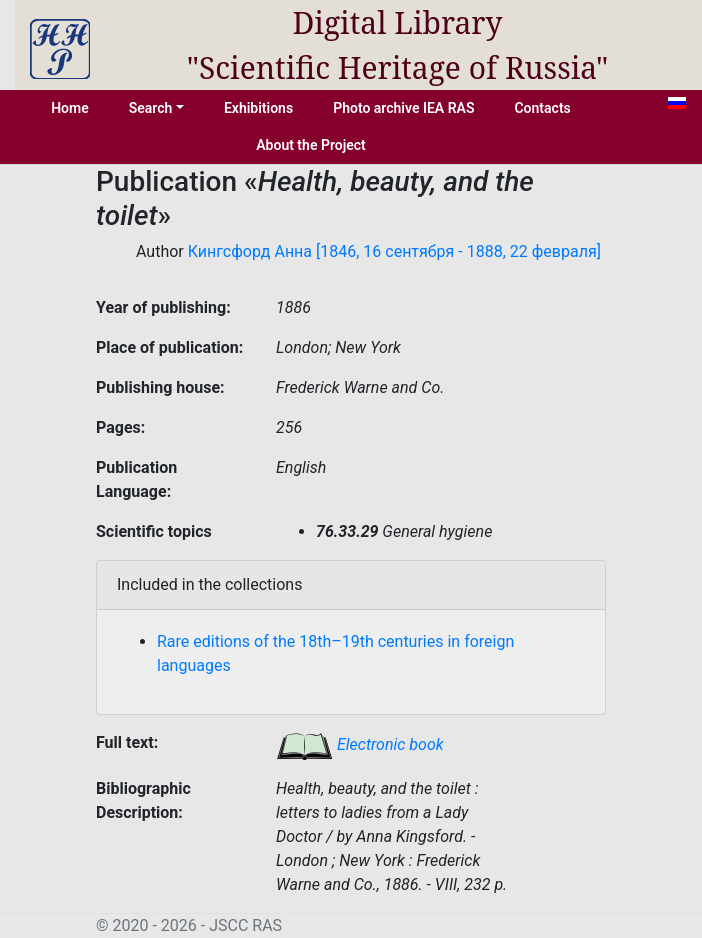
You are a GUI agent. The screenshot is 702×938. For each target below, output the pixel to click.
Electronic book (360, 744)
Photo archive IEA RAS (403, 108)
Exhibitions (258, 108)
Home (70, 108)
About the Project (311, 145)
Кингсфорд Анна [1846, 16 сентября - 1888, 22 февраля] (394, 251)
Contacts (542, 108)
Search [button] (151, 108)
